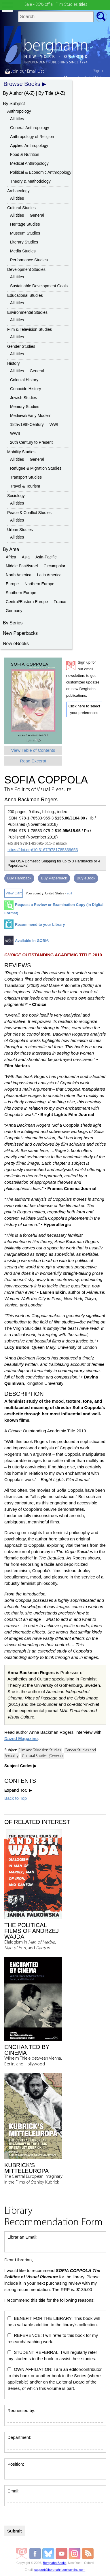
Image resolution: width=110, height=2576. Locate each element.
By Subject (14, 103)
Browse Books (21, 84)
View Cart (13, 893)
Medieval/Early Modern (30, 415)
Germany (14, 610)
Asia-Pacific (45, 557)
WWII (15, 433)
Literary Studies (24, 242)
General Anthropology (29, 127)
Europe (12, 583)
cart (102, 85)
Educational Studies (25, 295)
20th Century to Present (31, 442)
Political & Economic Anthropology (40, 172)
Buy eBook (86, 878)
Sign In (99, 71)
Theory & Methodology (30, 181)
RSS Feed (87, 2553)
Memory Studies (24, 406)
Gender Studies (21, 346)
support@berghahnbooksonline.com (59, 2569)
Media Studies (23, 251)
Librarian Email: (22, 2237)
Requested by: (21, 2410)
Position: (15, 2464)
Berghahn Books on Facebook (35, 2553)
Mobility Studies (21, 452)
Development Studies (26, 269)
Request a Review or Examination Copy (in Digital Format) (53, 908)
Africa (11, 557)
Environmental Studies (27, 312)
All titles (17, 118)
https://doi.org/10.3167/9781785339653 (42, 849)
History (13, 363)
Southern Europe (21, 592)
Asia (26, 557)
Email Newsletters (21, 2553)
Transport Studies (26, 477)
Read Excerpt (33, 760)
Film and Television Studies (39, 1750)
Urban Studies (20, 529)
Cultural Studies (21, 207)
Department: (19, 2437)
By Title (45, 93)
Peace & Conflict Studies (29, 512)
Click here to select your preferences (84, 709)
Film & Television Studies (29, 329)
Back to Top (15, 1798)
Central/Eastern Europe (27, 601)
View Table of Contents (33, 750)
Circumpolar (54, 566)
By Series (12, 622)
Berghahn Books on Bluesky (48, 2553)
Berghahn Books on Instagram (74, 2553)
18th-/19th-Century (27, 424)
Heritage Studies (25, 224)
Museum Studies (25, 233)
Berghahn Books (54, 2562)
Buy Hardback (19, 878)
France (60, 601)
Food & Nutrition (24, 154)
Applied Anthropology (29, 145)
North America (18, 575)
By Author (13, 93)
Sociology (16, 495)
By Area (11, 549)
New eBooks (16, 643)
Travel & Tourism (25, 486)
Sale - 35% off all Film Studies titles (55, 4)
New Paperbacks (20, 633)
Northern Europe (39, 583)
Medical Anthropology (29, 163)
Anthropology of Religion (32, 136)
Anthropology (19, 111)
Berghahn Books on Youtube (61, 2553)
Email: (13, 2490)
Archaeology (18, 190)
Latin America (49, 575)
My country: (84, 78)
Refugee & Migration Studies (35, 468)
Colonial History (24, 379)
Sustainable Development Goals (39, 286)
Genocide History (25, 388)
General (37, 215)
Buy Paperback (54, 878)
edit (69, 893)
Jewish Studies (23, 397)
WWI (54, 424)
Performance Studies (29, 260)
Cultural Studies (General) (42, 1756)
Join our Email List (24, 71)
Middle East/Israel (22, 566)
